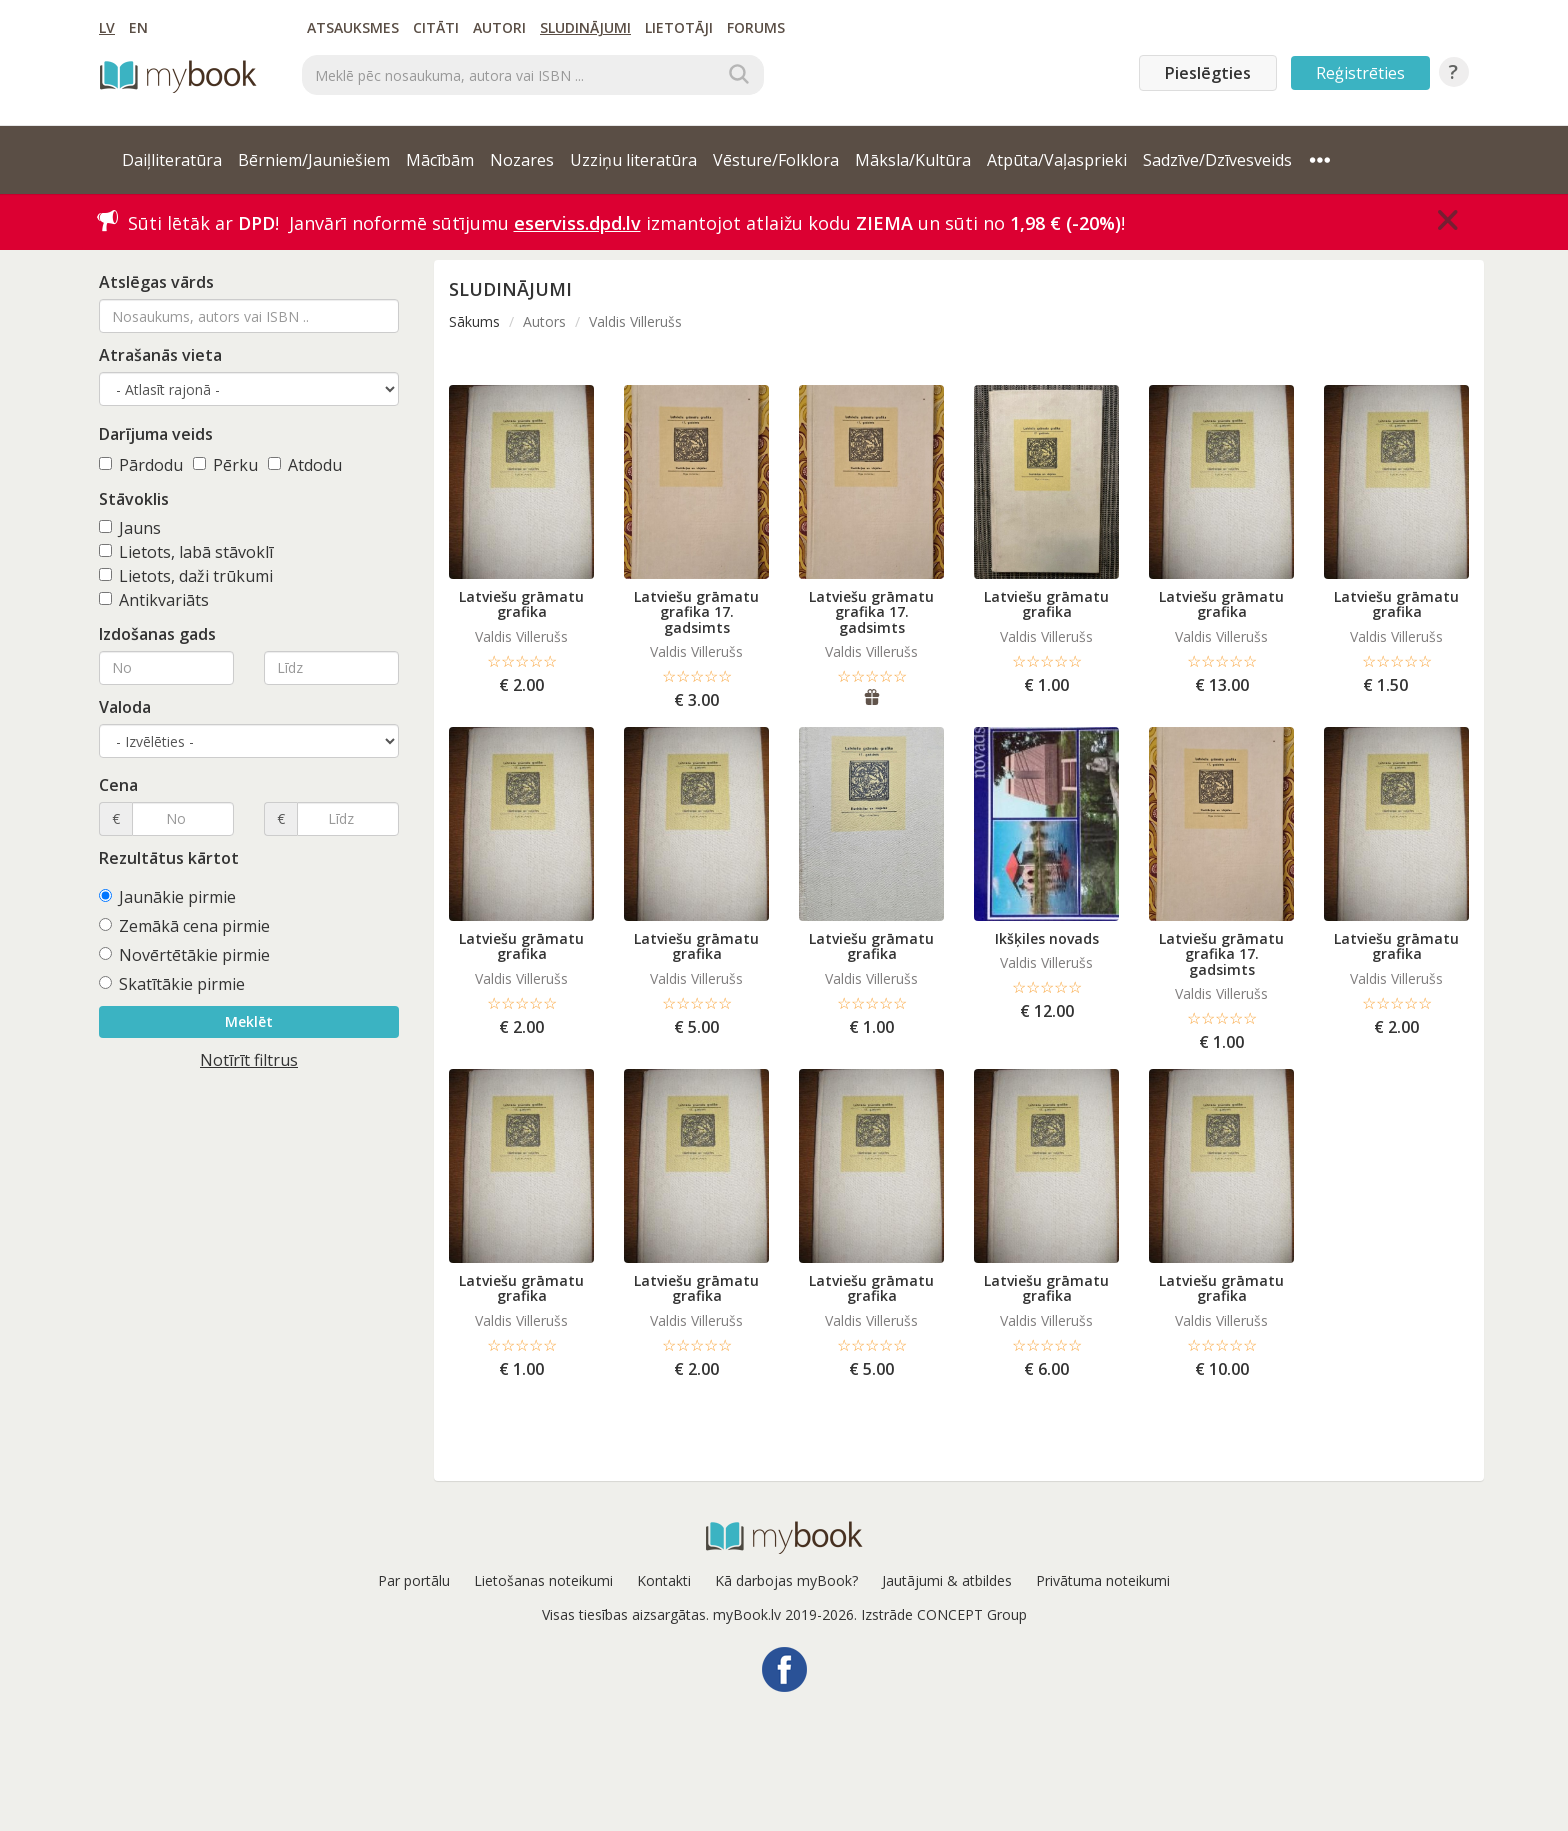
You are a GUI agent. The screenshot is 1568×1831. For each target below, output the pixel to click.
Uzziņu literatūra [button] (633, 160)
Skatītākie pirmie (172, 984)
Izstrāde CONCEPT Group (944, 1614)
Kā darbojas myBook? (786, 1580)
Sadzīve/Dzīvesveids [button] (1217, 160)
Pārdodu (141, 465)
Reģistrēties (1360, 73)
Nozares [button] (522, 160)
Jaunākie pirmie (167, 897)
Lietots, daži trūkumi (186, 576)
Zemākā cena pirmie (184, 926)
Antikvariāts (154, 600)
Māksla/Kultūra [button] (913, 160)
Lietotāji (679, 27)
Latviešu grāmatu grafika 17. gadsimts (696, 612)
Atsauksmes (353, 27)
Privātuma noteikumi (1103, 1580)
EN (138, 27)
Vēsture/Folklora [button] (776, 160)
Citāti (436, 27)
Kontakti (664, 1580)
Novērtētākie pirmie (184, 955)
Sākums (474, 321)
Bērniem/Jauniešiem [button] (314, 160)
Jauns (130, 528)
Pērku (225, 465)
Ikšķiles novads (1047, 938)
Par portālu (414, 1580)
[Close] (1448, 220)
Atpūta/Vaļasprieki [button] (1057, 160)
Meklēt (249, 1021)
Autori (499, 27)
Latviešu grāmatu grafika (521, 604)
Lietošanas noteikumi (543, 1580)
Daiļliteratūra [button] (172, 160)
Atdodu (305, 465)
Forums (756, 27)
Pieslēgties (1208, 73)
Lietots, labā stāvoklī (186, 552)
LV (107, 27)
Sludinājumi (585, 27)
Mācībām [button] (440, 160)
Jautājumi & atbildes (947, 1580)
